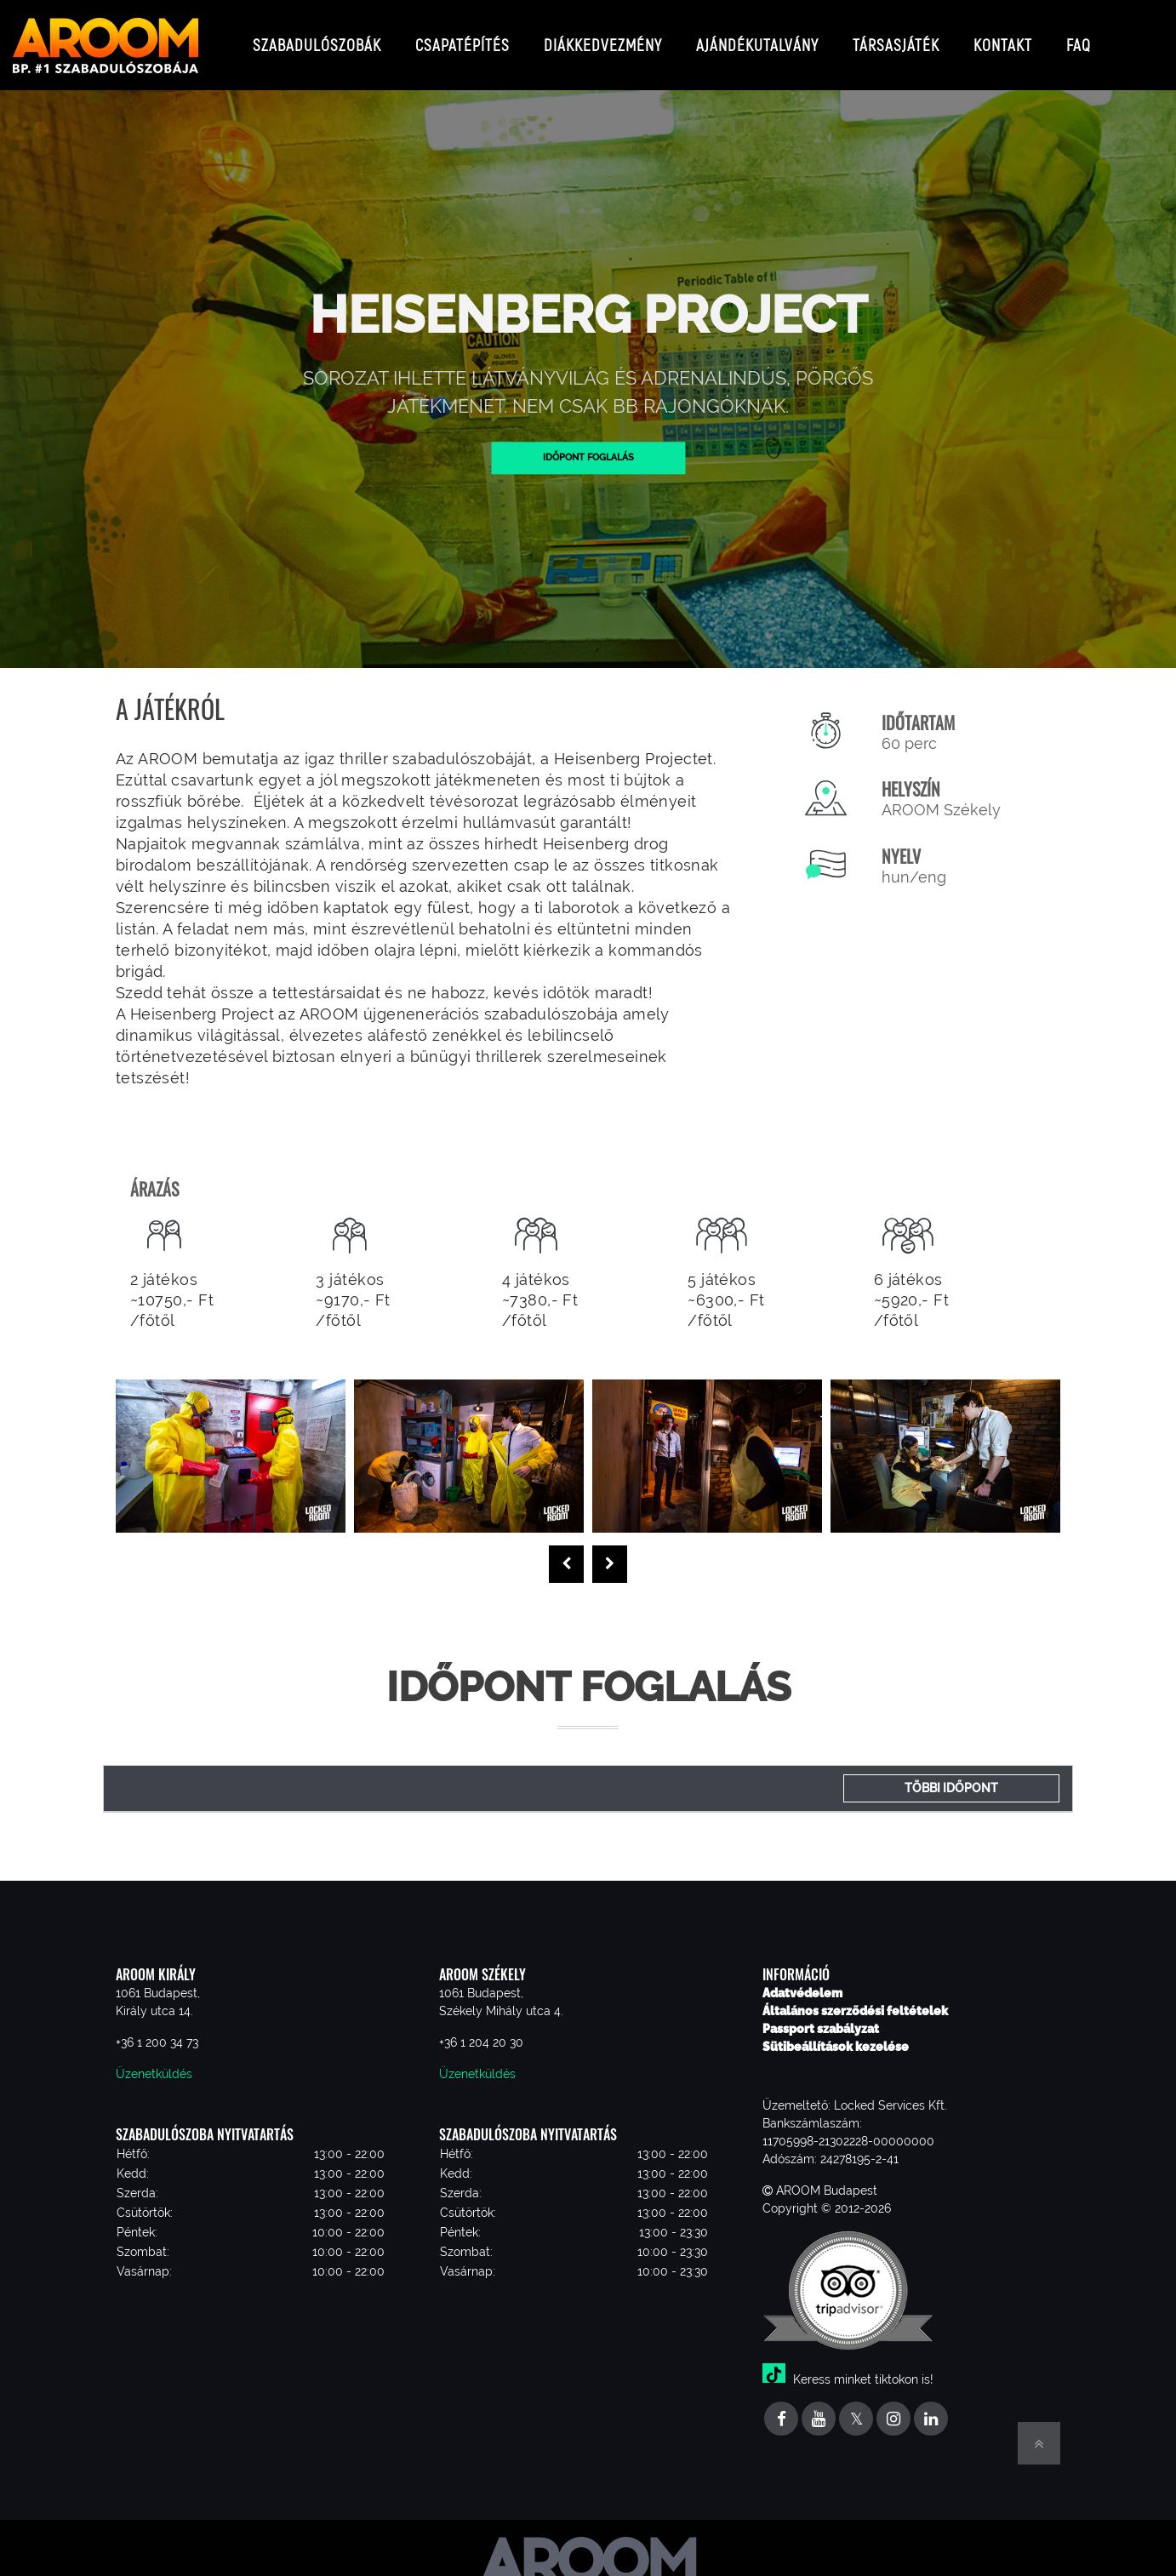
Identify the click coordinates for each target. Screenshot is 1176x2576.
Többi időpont (951, 1774)
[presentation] (566, 1550)
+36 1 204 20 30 (481, 2029)
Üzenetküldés (154, 2060)
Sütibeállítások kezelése (835, 2033)
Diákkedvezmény (603, 38)
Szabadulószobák (317, 38)
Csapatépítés (462, 38)
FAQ (1078, 38)
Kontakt (1002, 38)
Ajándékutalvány (757, 38)
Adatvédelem (802, 1979)
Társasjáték (896, 38)
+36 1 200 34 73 (157, 2029)
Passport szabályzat (820, 2015)
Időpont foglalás (588, 443)
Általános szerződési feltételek (855, 1997)
